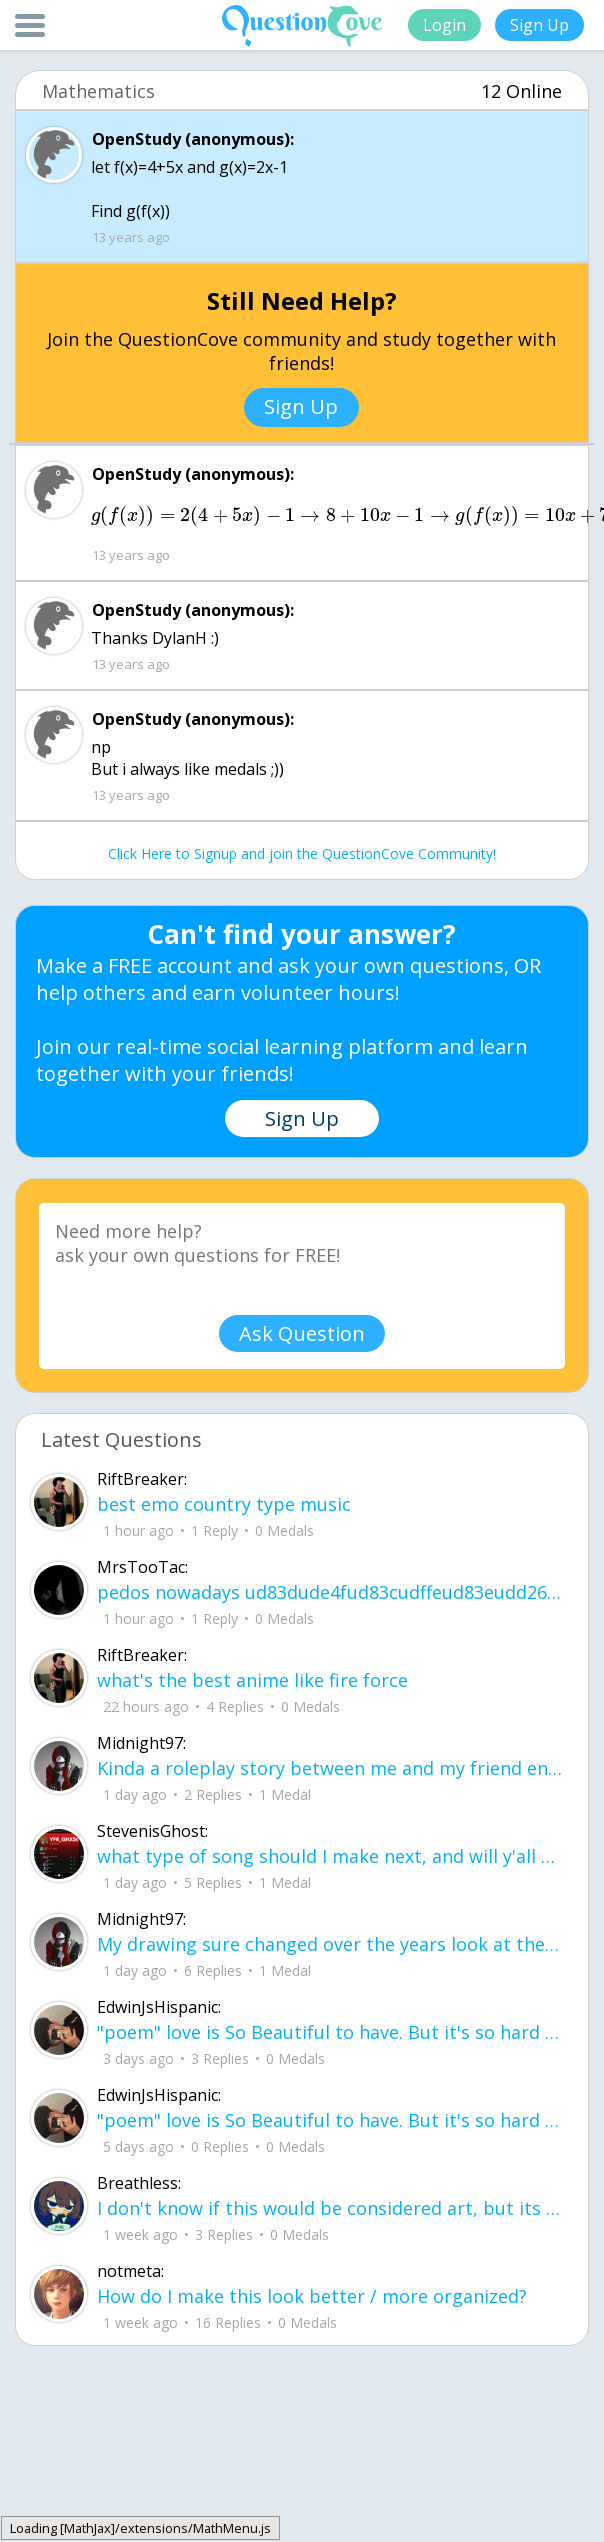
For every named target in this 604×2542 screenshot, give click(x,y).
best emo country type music (224, 1504)
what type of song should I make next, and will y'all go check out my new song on (330, 1856)
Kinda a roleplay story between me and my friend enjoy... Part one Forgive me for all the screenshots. (330, 1768)
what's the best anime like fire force (252, 1680)
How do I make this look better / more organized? (312, 2296)
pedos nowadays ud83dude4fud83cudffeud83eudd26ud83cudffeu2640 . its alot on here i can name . (330, 1592)
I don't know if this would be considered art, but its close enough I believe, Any (330, 2208)
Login (444, 25)
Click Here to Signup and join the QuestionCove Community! (302, 853)
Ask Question (302, 1333)
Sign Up (539, 25)
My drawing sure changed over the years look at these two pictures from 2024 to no (330, 1944)
